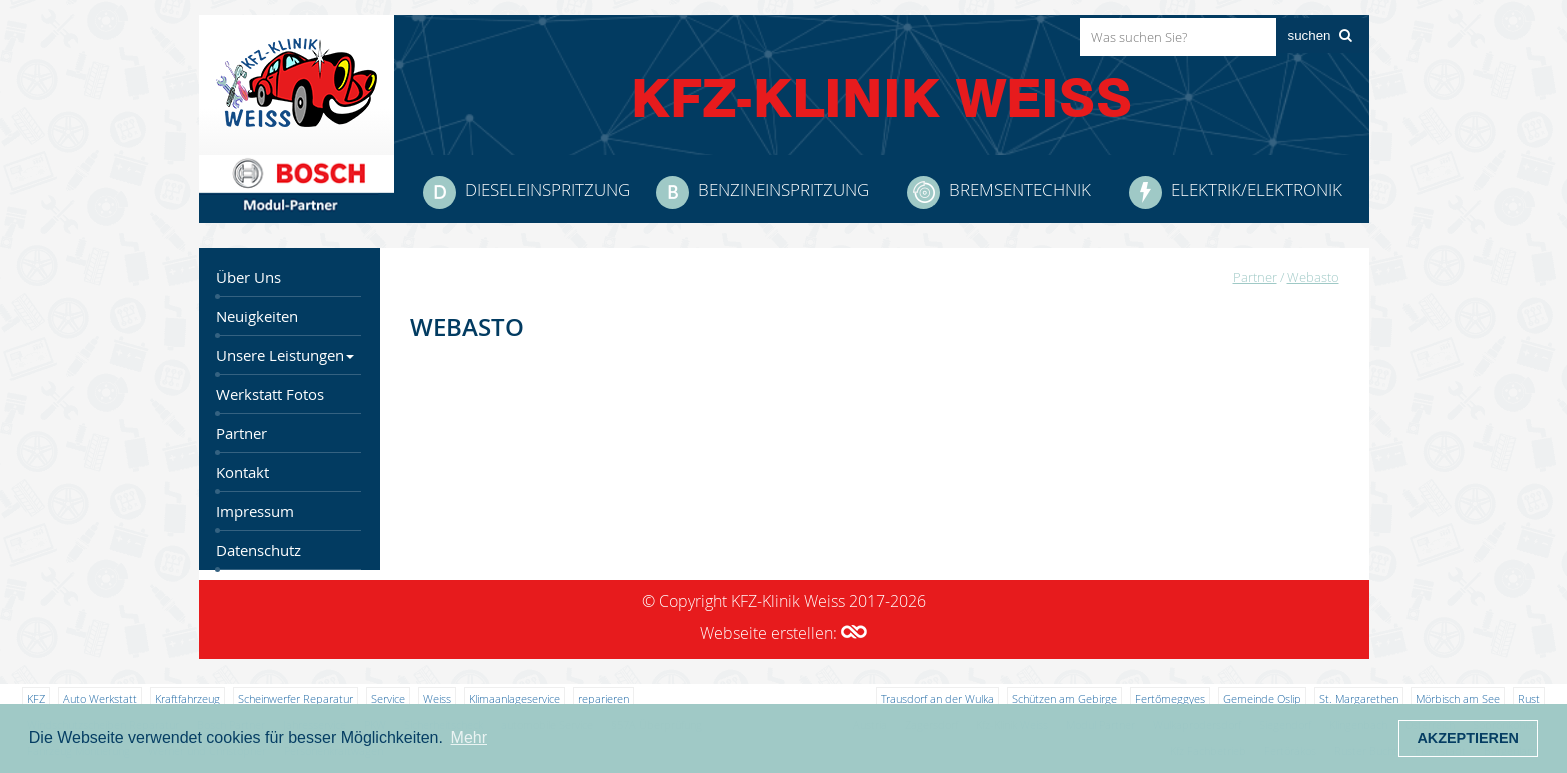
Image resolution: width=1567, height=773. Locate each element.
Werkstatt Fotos (270, 394)
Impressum (255, 511)
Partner (241, 433)
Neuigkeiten (257, 316)
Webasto (1313, 277)
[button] (854, 633)
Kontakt (242, 472)
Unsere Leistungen (285, 355)
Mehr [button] (469, 737)
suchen (1309, 35)
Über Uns (248, 277)
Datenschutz (258, 550)
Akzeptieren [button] (1468, 738)
